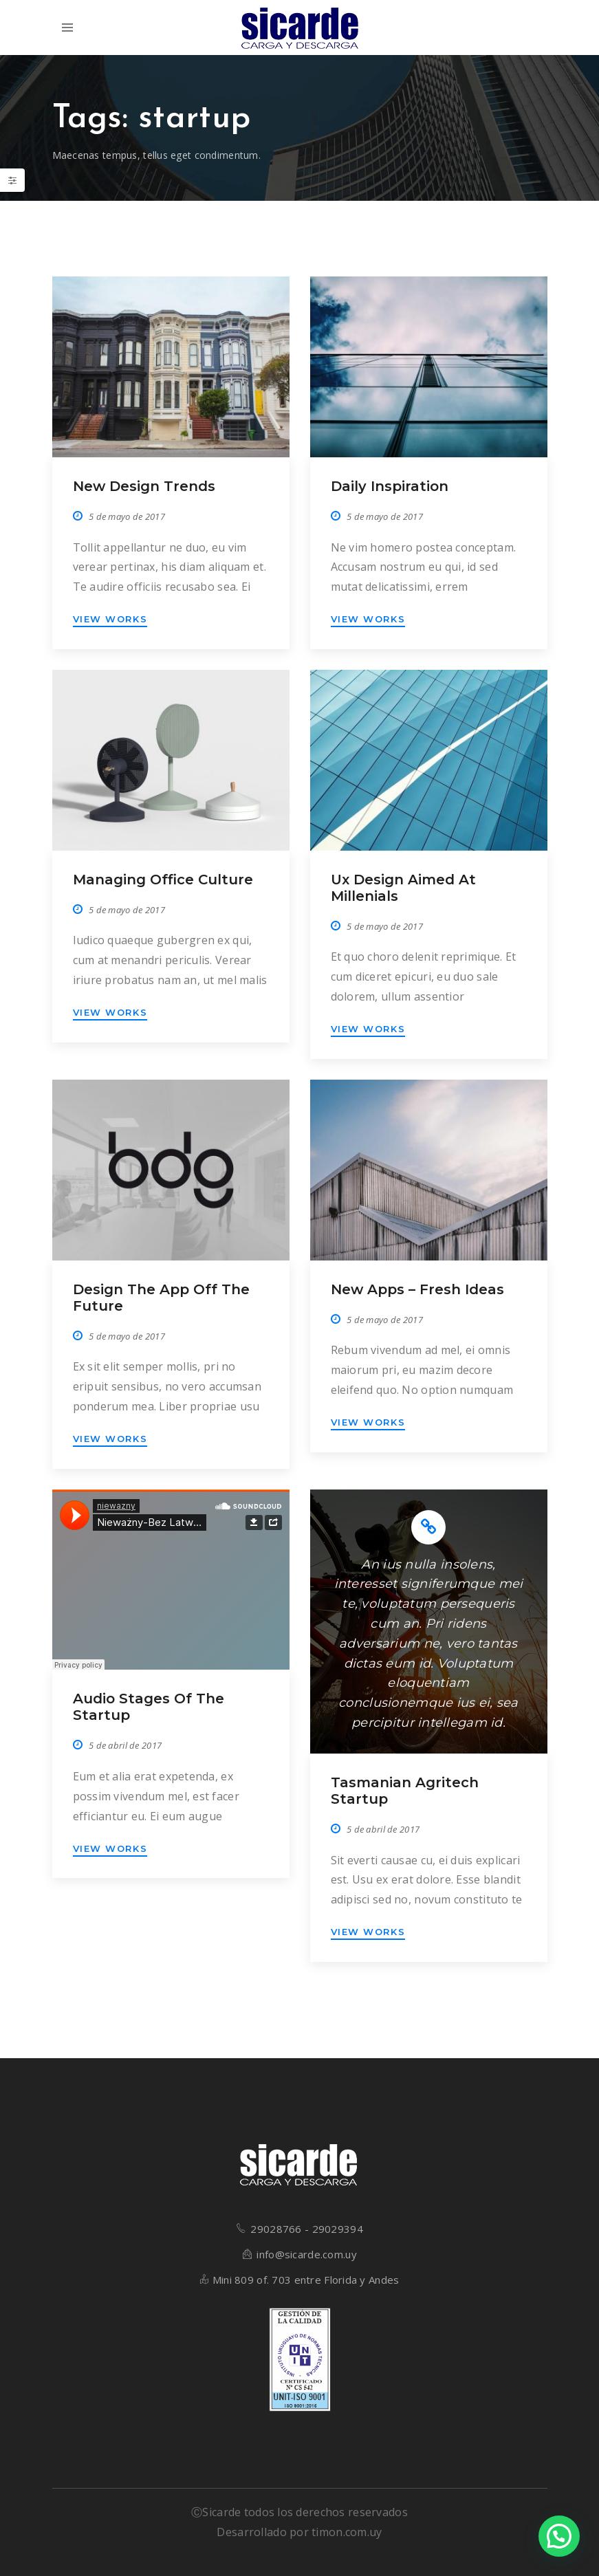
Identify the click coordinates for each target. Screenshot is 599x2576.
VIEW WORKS (110, 618)
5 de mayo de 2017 (127, 516)
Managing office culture (163, 879)
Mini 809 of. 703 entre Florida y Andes (306, 2279)
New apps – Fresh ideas (417, 1289)
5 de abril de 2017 (125, 1745)
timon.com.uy (347, 2532)
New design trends (144, 486)
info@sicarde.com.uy (306, 2254)
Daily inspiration (389, 486)
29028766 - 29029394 (306, 2229)
